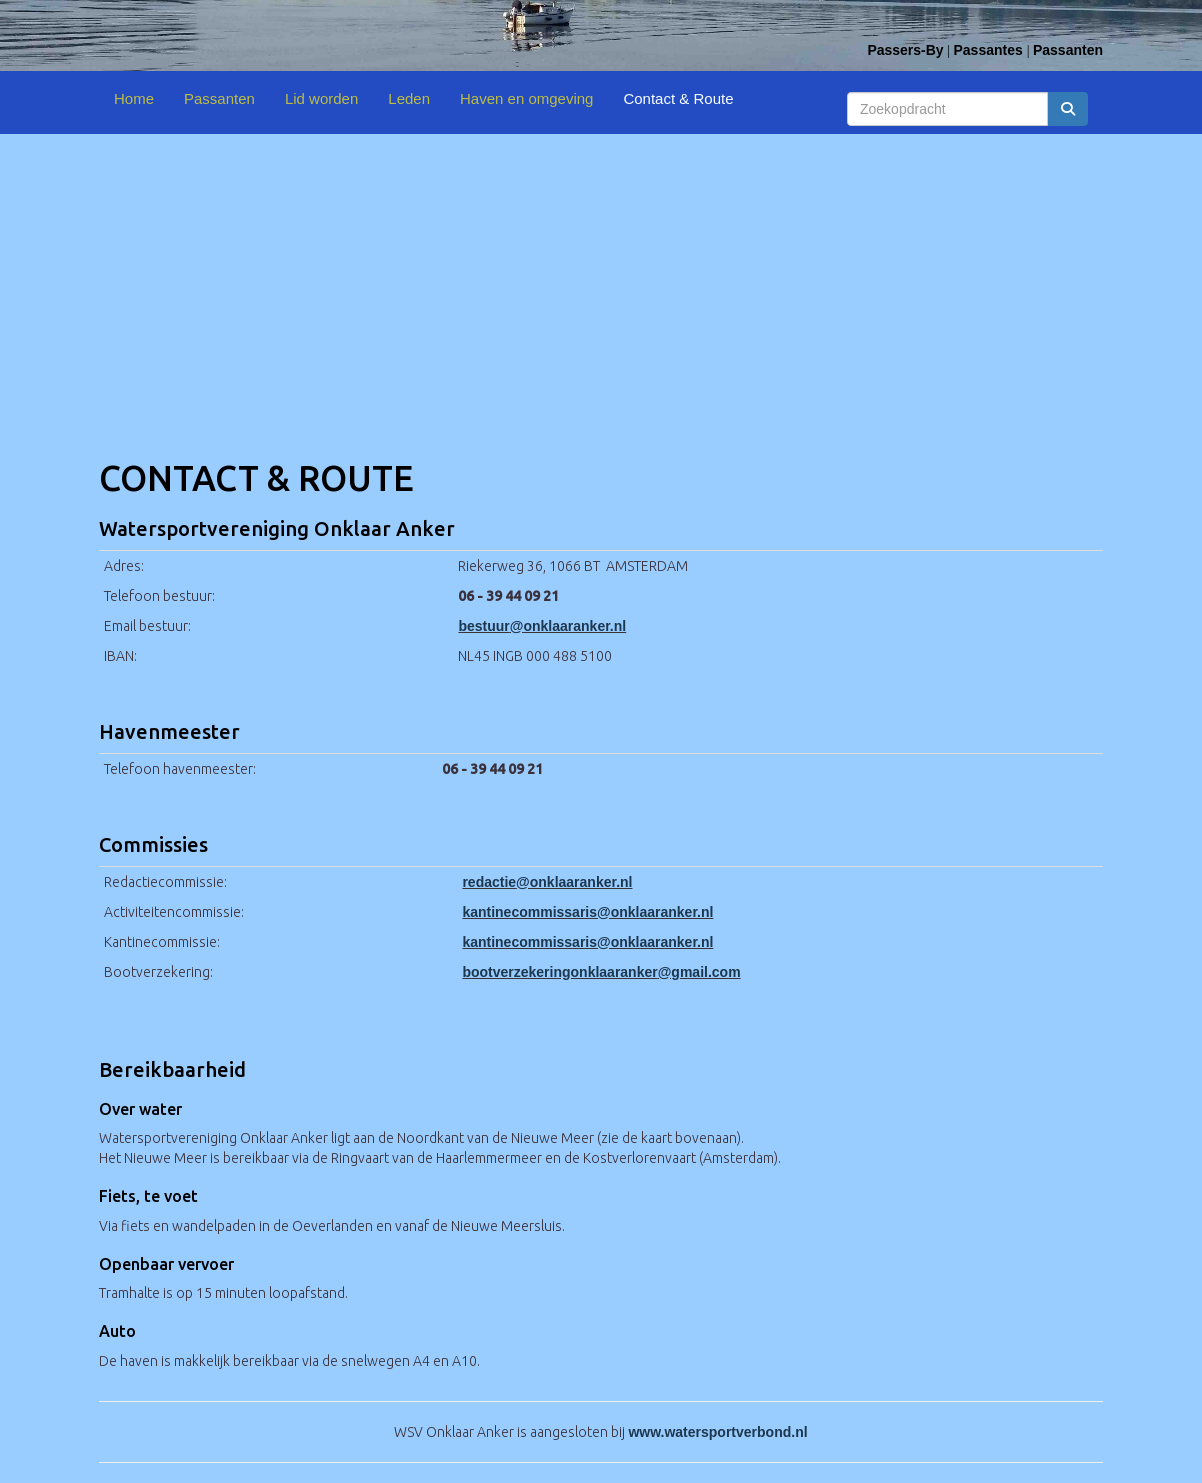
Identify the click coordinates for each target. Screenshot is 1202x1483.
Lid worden (321, 98)
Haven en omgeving (526, 98)
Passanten (1068, 50)
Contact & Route (678, 98)
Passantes (989, 50)
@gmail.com (601, 972)
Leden (409, 98)
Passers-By (905, 50)
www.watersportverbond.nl (717, 1432)
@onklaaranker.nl (542, 626)
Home (134, 98)
